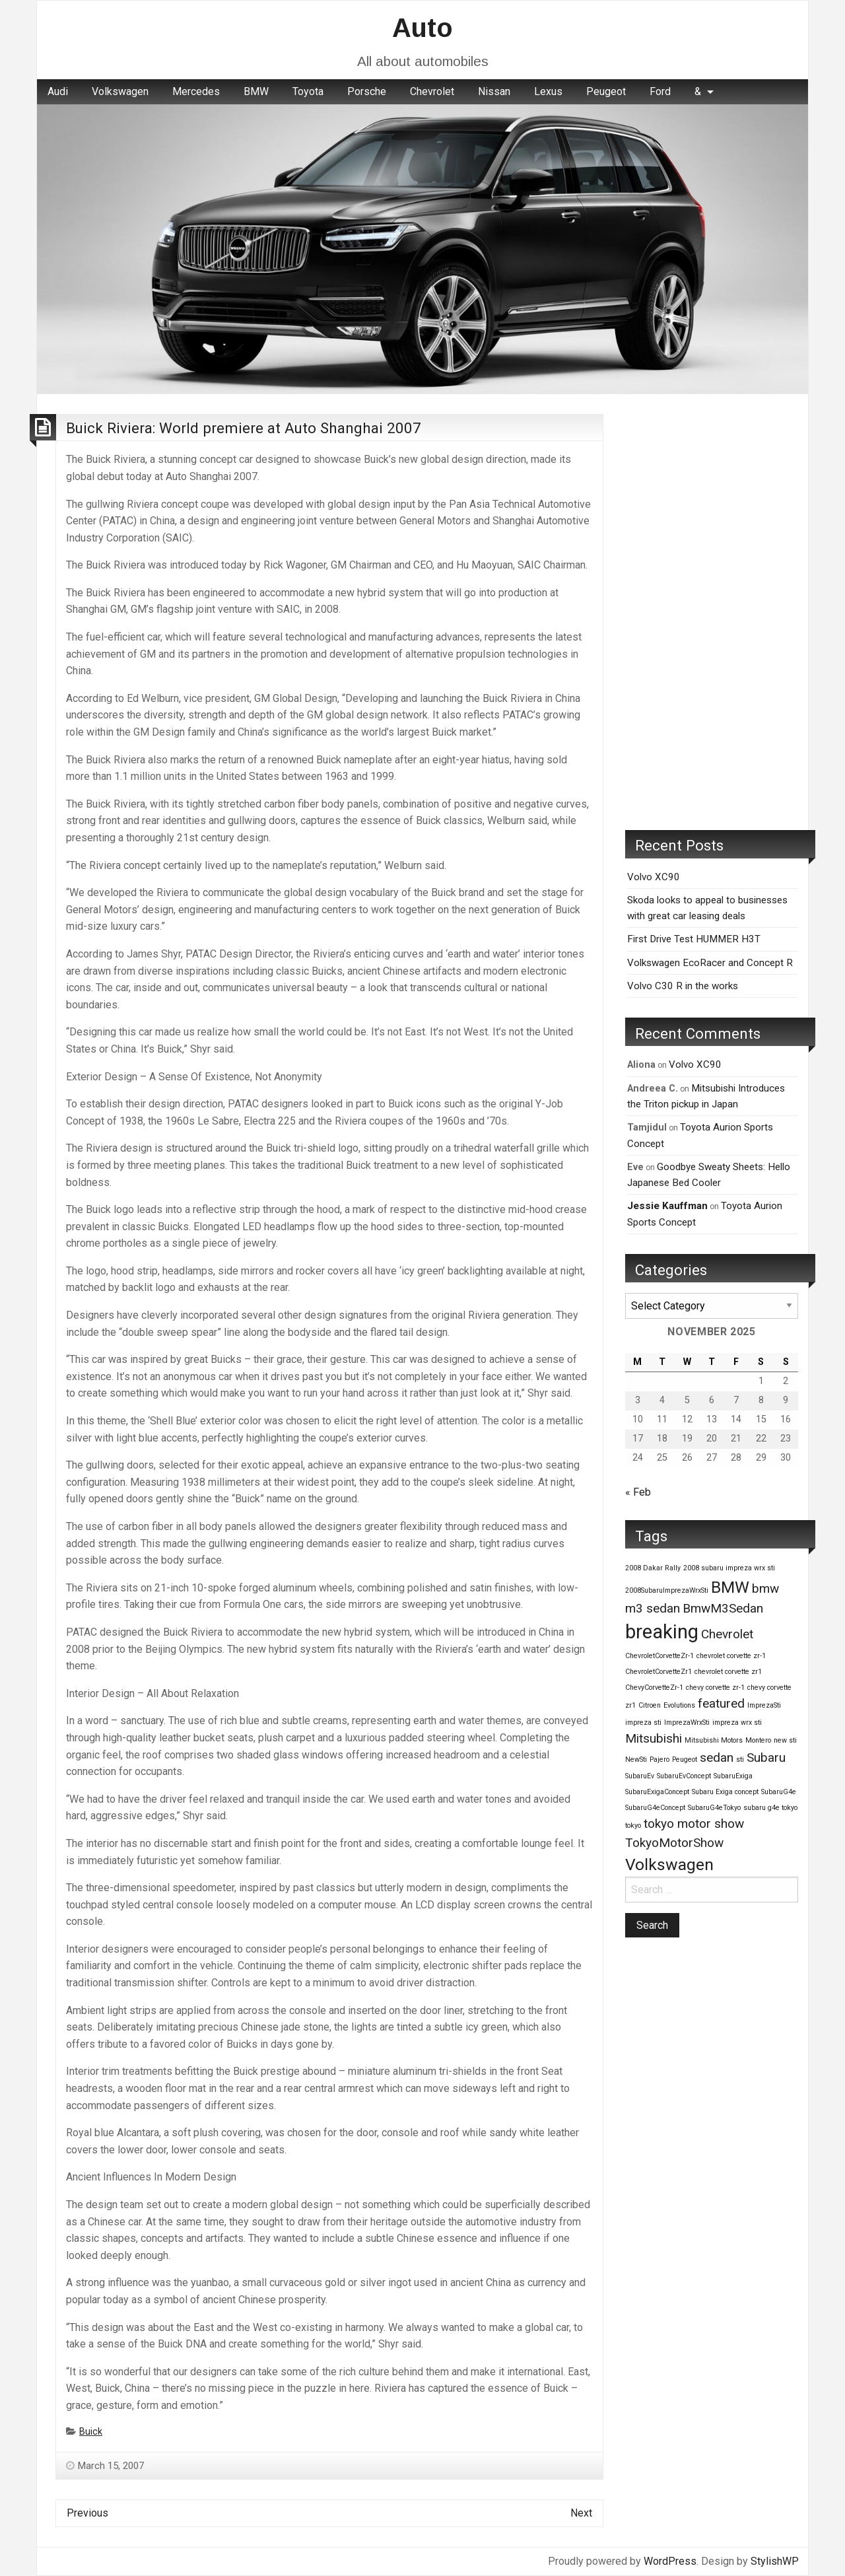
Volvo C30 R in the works (682, 986)
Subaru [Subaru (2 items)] (766, 1757)
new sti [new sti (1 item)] (785, 1740)
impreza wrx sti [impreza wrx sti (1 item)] (737, 1722)
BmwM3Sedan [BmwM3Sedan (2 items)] (723, 1608)
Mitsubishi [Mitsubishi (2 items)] (653, 1738)
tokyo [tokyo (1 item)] (633, 1825)
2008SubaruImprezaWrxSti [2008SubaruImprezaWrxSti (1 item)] (666, 1590)
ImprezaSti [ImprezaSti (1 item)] (764, 1705)
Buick (90, 2431)
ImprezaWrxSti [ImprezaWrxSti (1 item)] (687, 1722)
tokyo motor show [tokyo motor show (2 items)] (694, 1823)
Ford (660, 91)
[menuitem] (58, 91)
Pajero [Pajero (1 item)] (659, 1759)
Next (581, 2513)
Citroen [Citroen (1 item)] (649, 1705)
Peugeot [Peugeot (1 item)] (684, 1759)
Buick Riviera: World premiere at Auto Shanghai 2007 (243, 427)
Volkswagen (120, 91)
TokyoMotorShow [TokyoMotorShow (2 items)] (674, 1842)
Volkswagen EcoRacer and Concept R (710, 963)
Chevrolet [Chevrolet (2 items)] (727, 1634)
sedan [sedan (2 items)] (716, 1757)
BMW (256, 91)
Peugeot (606, 91)
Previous (87, 2513)
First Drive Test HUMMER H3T (693, 939)
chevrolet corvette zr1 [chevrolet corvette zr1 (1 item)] (728, 1671)
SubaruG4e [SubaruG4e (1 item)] (778, 1792)
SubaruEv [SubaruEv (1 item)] (639, 1776)
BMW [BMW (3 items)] (730, 1587)
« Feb (638, 1492)
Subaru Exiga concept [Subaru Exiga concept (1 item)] (725, 1792)
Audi (58, 91)
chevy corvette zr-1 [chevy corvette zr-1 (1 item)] (715, 1687)
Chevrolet (432, 91)
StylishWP (775, 2561)
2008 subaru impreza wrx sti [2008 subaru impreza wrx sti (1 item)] (729, 1568)
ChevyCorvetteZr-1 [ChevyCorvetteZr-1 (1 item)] (654, 1687)
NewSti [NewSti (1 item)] (636, 1759)
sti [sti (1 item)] (740, 1759)
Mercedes (196, 91)
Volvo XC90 (653, 877)
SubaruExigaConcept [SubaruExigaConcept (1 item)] (657, 1792)
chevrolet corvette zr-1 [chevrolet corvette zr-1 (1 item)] (731, 1656)
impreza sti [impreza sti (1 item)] (643, 1722)
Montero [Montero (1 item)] (758, 1740)
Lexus (548, 91)
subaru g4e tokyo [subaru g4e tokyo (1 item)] (770, 1807)
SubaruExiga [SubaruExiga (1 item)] (733, 1776)
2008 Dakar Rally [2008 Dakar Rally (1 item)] (653, 1568)
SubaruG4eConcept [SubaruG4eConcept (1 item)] (655, 1807)
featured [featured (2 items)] (721, 1703)
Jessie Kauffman (667, 1206)
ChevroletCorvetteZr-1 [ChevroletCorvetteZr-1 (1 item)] (659, 1656)
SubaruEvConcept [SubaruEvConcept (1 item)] (684, 1776)
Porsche (366, 91)
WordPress (670, 2561)
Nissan (494, 91)
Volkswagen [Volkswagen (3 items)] (669, 1864)
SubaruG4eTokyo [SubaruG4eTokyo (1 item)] (714, 1807)
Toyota (307, 91)
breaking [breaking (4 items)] (661, 1631)
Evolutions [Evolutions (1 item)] (679, 1705)
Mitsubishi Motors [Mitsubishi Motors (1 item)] (714, 1740)
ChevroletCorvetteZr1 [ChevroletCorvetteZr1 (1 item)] (658, 1671)
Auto (422, 27)
